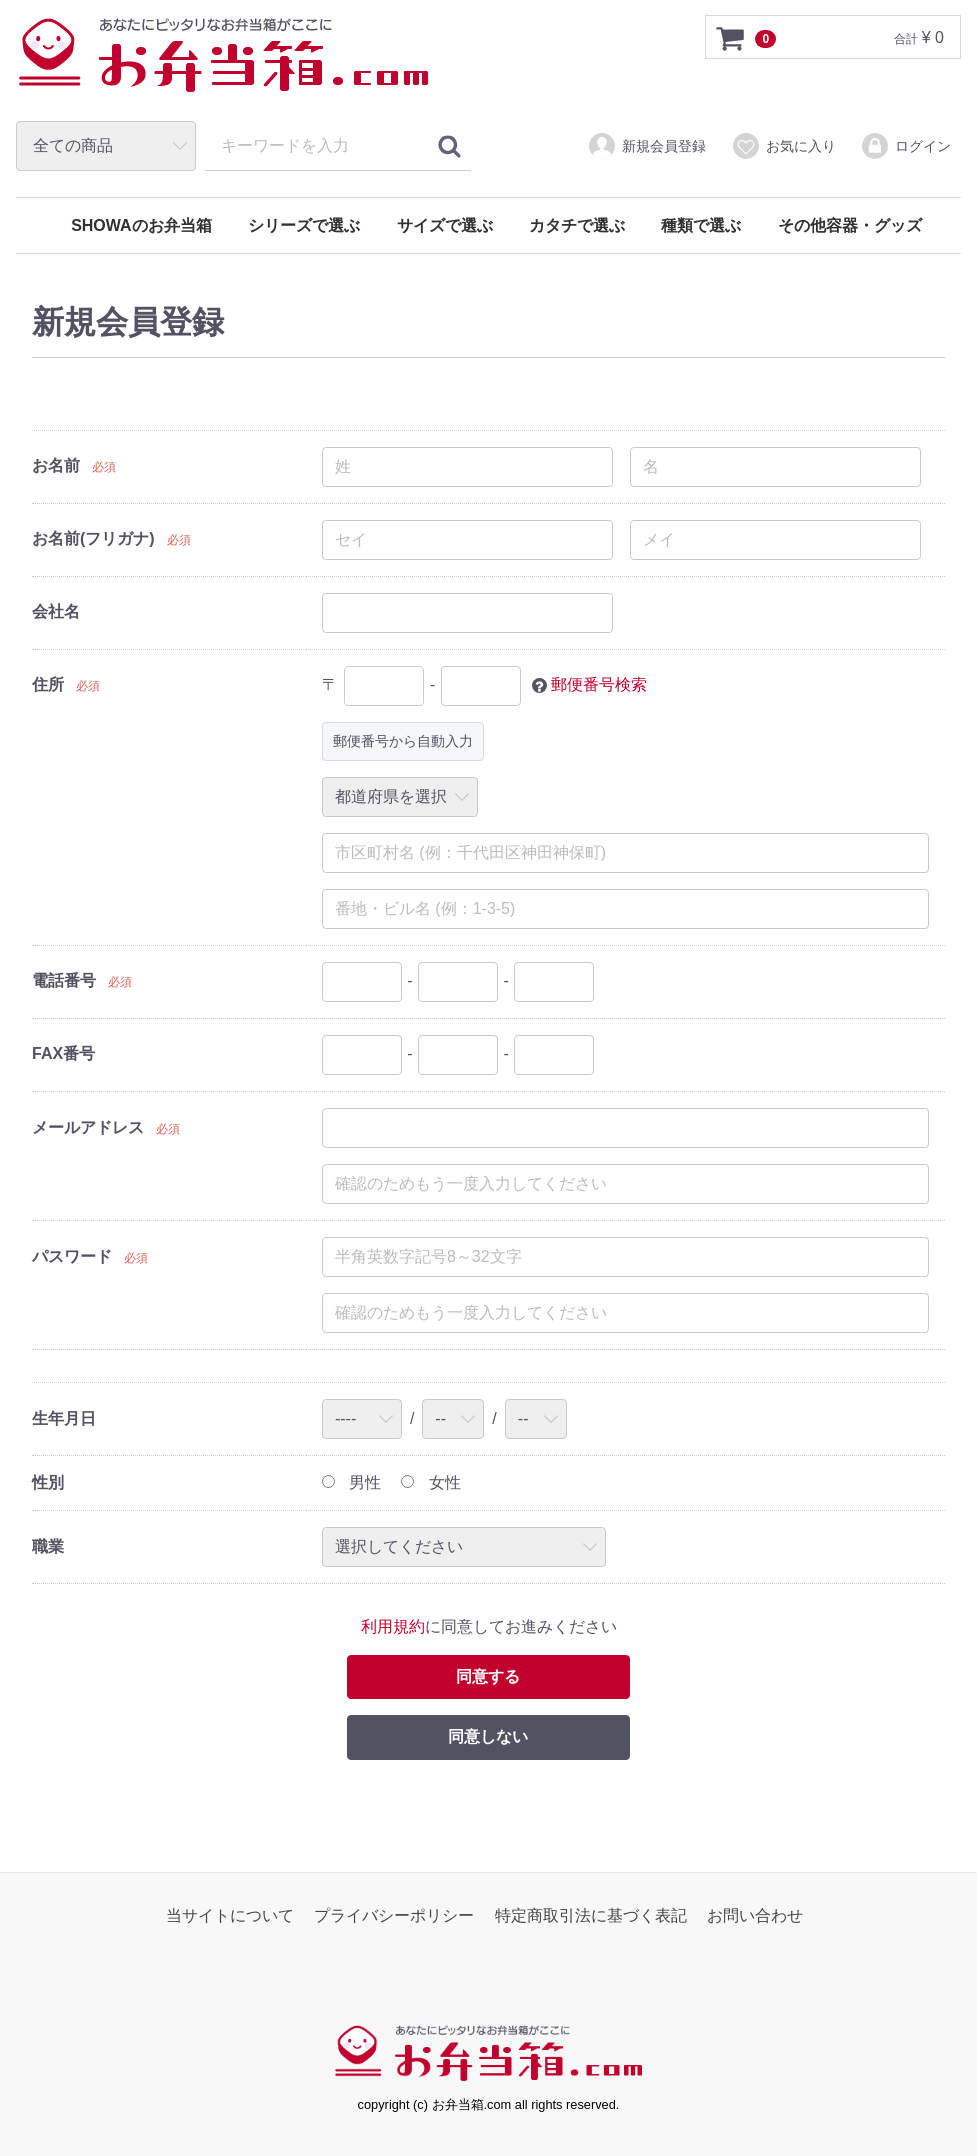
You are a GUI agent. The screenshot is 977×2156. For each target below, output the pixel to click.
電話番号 (64, 980)
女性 (430, 1482)
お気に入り (783, 146)
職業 (48, 1547)
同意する (488, 1676)
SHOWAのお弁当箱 (141, 225)
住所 (48, 684)
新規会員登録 (646, 146)
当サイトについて (230, 1916)
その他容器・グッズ (850, 225)
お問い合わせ (755, 1916)
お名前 (56, 465)
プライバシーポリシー (394, 1916)
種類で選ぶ (701, 225)
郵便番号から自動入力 (403, 741)
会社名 (56, 611)
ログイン (905, 146)
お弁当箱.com (224, 65)
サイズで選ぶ (445, 225)
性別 (48, 1482)
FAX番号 (63, 1053)
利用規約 (393, 1627)
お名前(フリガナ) (93, 538)
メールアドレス (88, 1127)
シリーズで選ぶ (304, 225)
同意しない (488, 1737)
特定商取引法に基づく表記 (591, 1916)
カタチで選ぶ (577, 225)
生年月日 (64, 1418)
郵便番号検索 (599, 684)
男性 (351, 1482)
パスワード (72, 1256)
